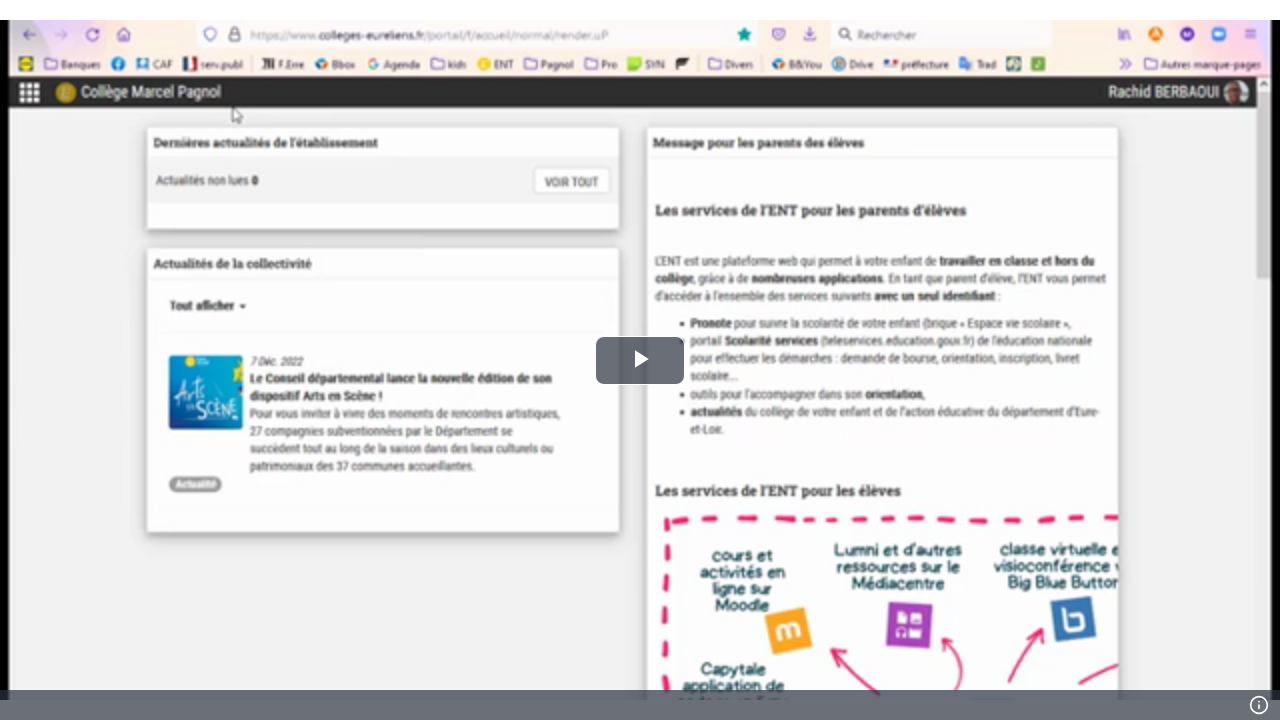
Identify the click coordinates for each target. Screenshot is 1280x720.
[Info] (1259, 705)
